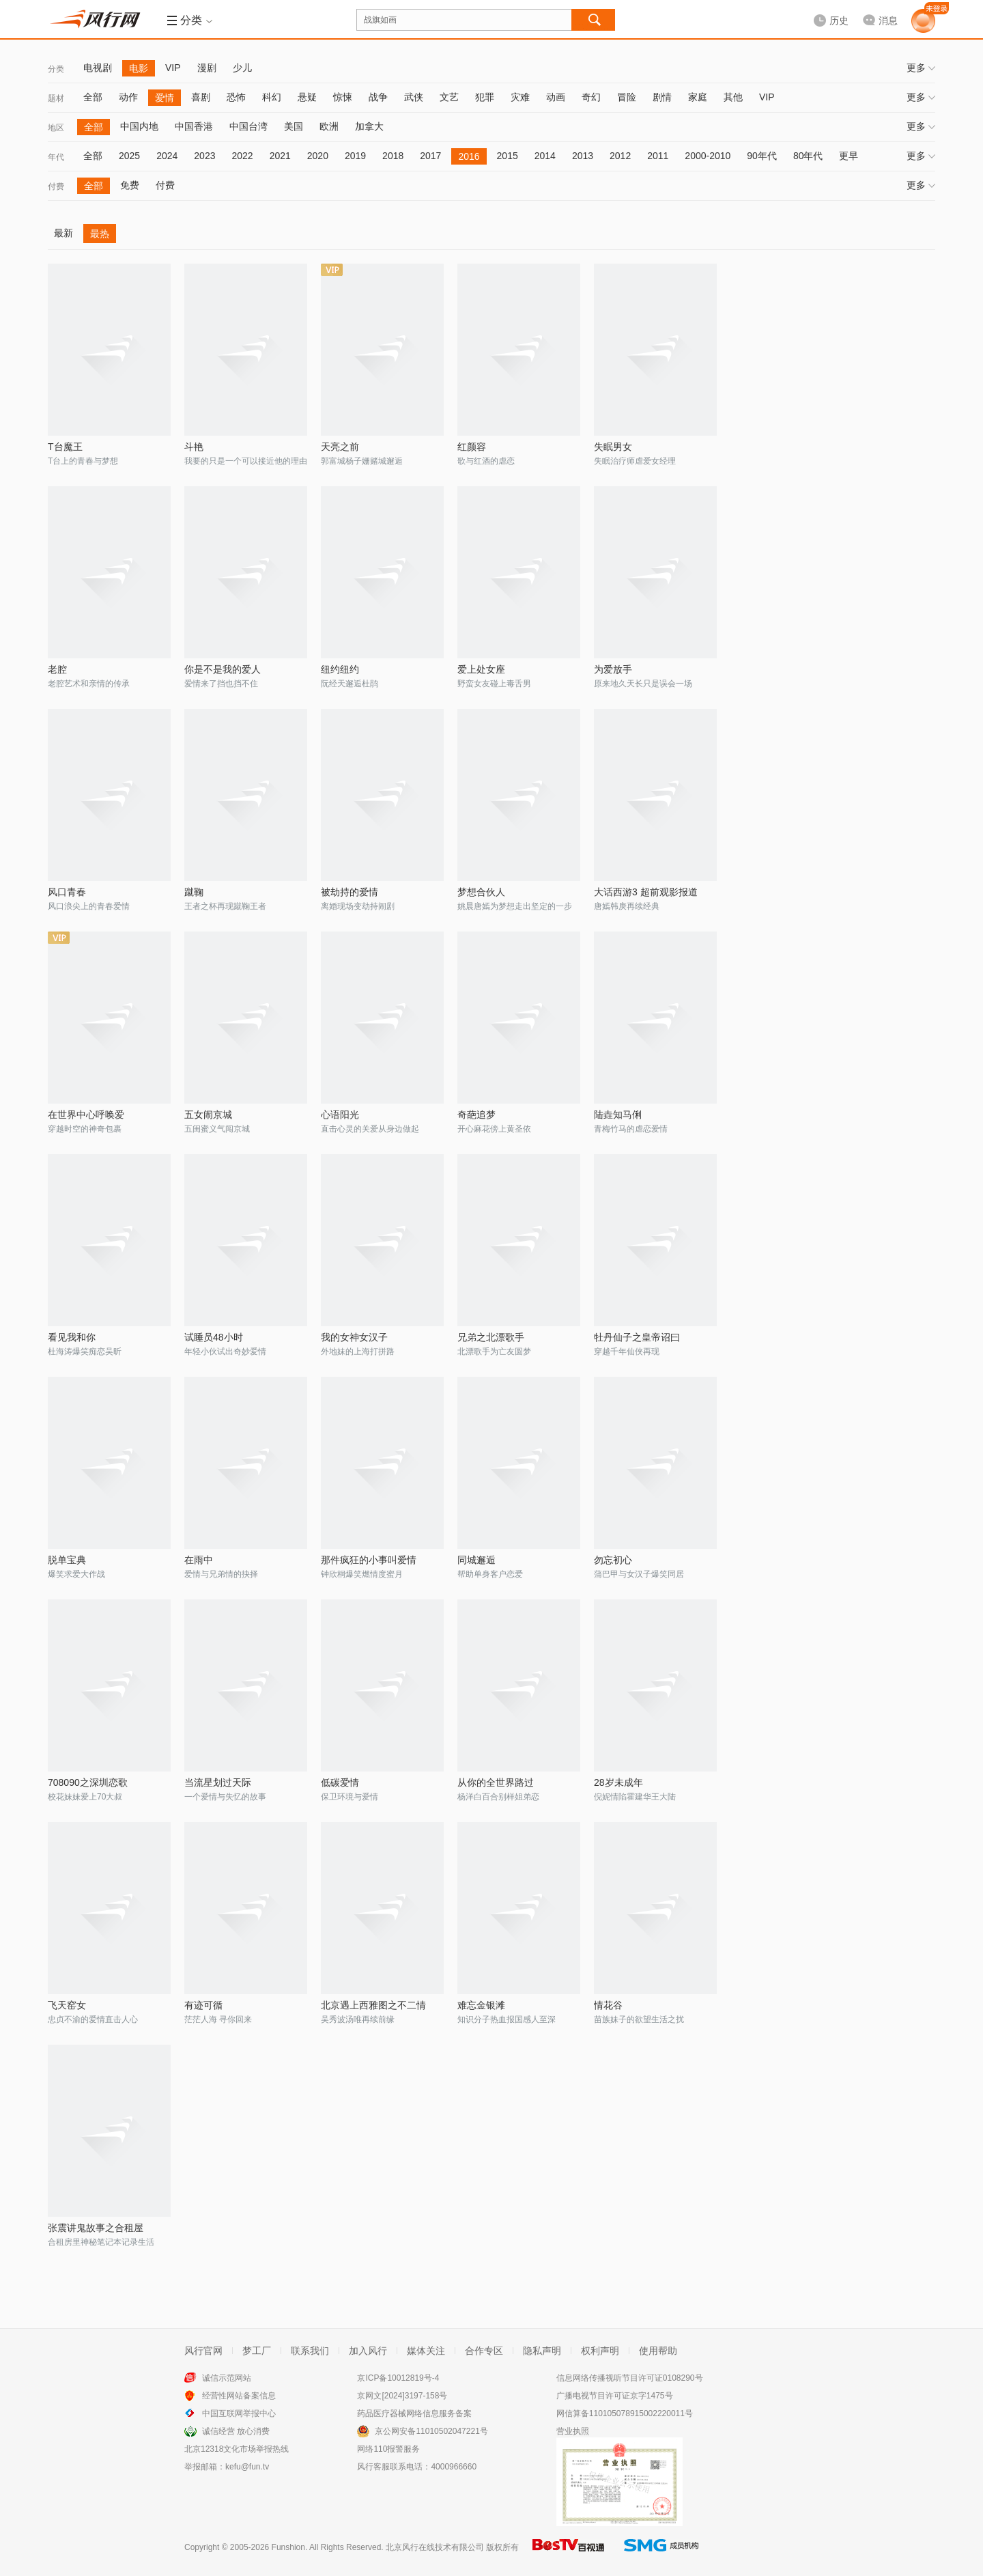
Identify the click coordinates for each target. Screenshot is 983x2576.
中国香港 (194, 126)
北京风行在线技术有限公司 (435, 2547)
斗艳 (193, 446)
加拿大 (369, 126)
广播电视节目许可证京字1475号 (614, 2395)
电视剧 (97, 67)
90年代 (762, 155)
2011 (657, 155)
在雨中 (198, 1559)
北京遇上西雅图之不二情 (373, 2005)
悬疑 (307, 97)
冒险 (626, 97)
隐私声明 (542, 2350)
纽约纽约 (340, 669)
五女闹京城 (208, 1114)
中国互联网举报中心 (239, 2413)
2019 (355, 155)
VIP (173, 67)
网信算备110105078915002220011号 (624, 2413)
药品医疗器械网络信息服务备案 (414, 2413)
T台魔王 (65, 446)
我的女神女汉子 (354, 1337)
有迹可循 (203, 2005)
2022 (242, 155)
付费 (56, 186)
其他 (733, 97)
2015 (507, 155)
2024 (166, 155)
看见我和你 (72, 1337)
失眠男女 (613, 446)
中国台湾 (248, 126)
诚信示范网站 (226, 2378)
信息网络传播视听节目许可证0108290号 (629, 2378)
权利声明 (600, 2350)
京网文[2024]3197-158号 (402, 2395)
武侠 (413, 97)
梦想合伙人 (481, 891)
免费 (129, 185)
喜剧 (200, 97)
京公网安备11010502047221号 (431, 2431)
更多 (921, 67)
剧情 (662, 97)
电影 (138, 68)
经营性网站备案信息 (239, 2395)
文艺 (449, 97)
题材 (56, 98)
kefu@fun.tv (247, 2467)
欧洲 (329, 126)
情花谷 (608, 2005)
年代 (56, 157)
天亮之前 (340, 446)
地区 (56, 127)
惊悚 (342, 97)
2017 (430, 155)
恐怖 (236, 97)
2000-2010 (707, 155)
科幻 (271, 97)
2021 (280, 155)
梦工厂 (256, 2350)
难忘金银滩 (481, 2005)
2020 (317, 155)
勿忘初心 (613, 1559)
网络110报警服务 (388, 2449)
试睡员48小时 (213, 1337)
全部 (92, 97)
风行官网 (203, 2350)
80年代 (808, 155)
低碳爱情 (340, 1782)
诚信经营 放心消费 (236, 2431)
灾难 (520, 97)
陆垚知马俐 (618, 1114)
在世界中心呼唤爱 (86, 1114)
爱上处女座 (481, 669)
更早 (848, 155)
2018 (392, 155)
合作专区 (484, 2350)
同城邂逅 (476, 1559)
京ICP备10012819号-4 (398, 2378)
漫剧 (206, 67)
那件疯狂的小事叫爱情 (368, 1559)
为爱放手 (613, 669)
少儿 (242, 67)
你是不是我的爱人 (222, 669)
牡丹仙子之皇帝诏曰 (637, 1337)
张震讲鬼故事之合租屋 (95, 2227)
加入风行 (368, 2350)
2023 (204, 155)
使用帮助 (658, 2350)
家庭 (697, 97)
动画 (555, 97)
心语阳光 (340, 1114)
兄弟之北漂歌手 (490, 1337)
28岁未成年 (618, 1782)
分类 (56, 69)
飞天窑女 (67, 2005)
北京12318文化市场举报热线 (236, 2449)
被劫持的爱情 (349, 891)
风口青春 (67, 891)
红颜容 (471, 446)
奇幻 (591, 97)
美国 (293, 126)
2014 (545, 155)
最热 (99, 233)
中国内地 (139, 126)
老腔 (57, 669)
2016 (468, 156)
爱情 (164, 97)
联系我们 (310, 2350)
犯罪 (484, 97)
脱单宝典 (67, 1559)
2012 (620, 155)
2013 (582, 155)
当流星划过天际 (217, 1782)
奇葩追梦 (476, 1114)
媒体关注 (426, 2350)
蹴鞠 (193, 891)
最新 (63, 232)
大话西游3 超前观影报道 (646, 891)
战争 (378, 97)
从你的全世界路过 (495, 1782)
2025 (129, 155)
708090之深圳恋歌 (88, 1782)
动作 (128, 97)
